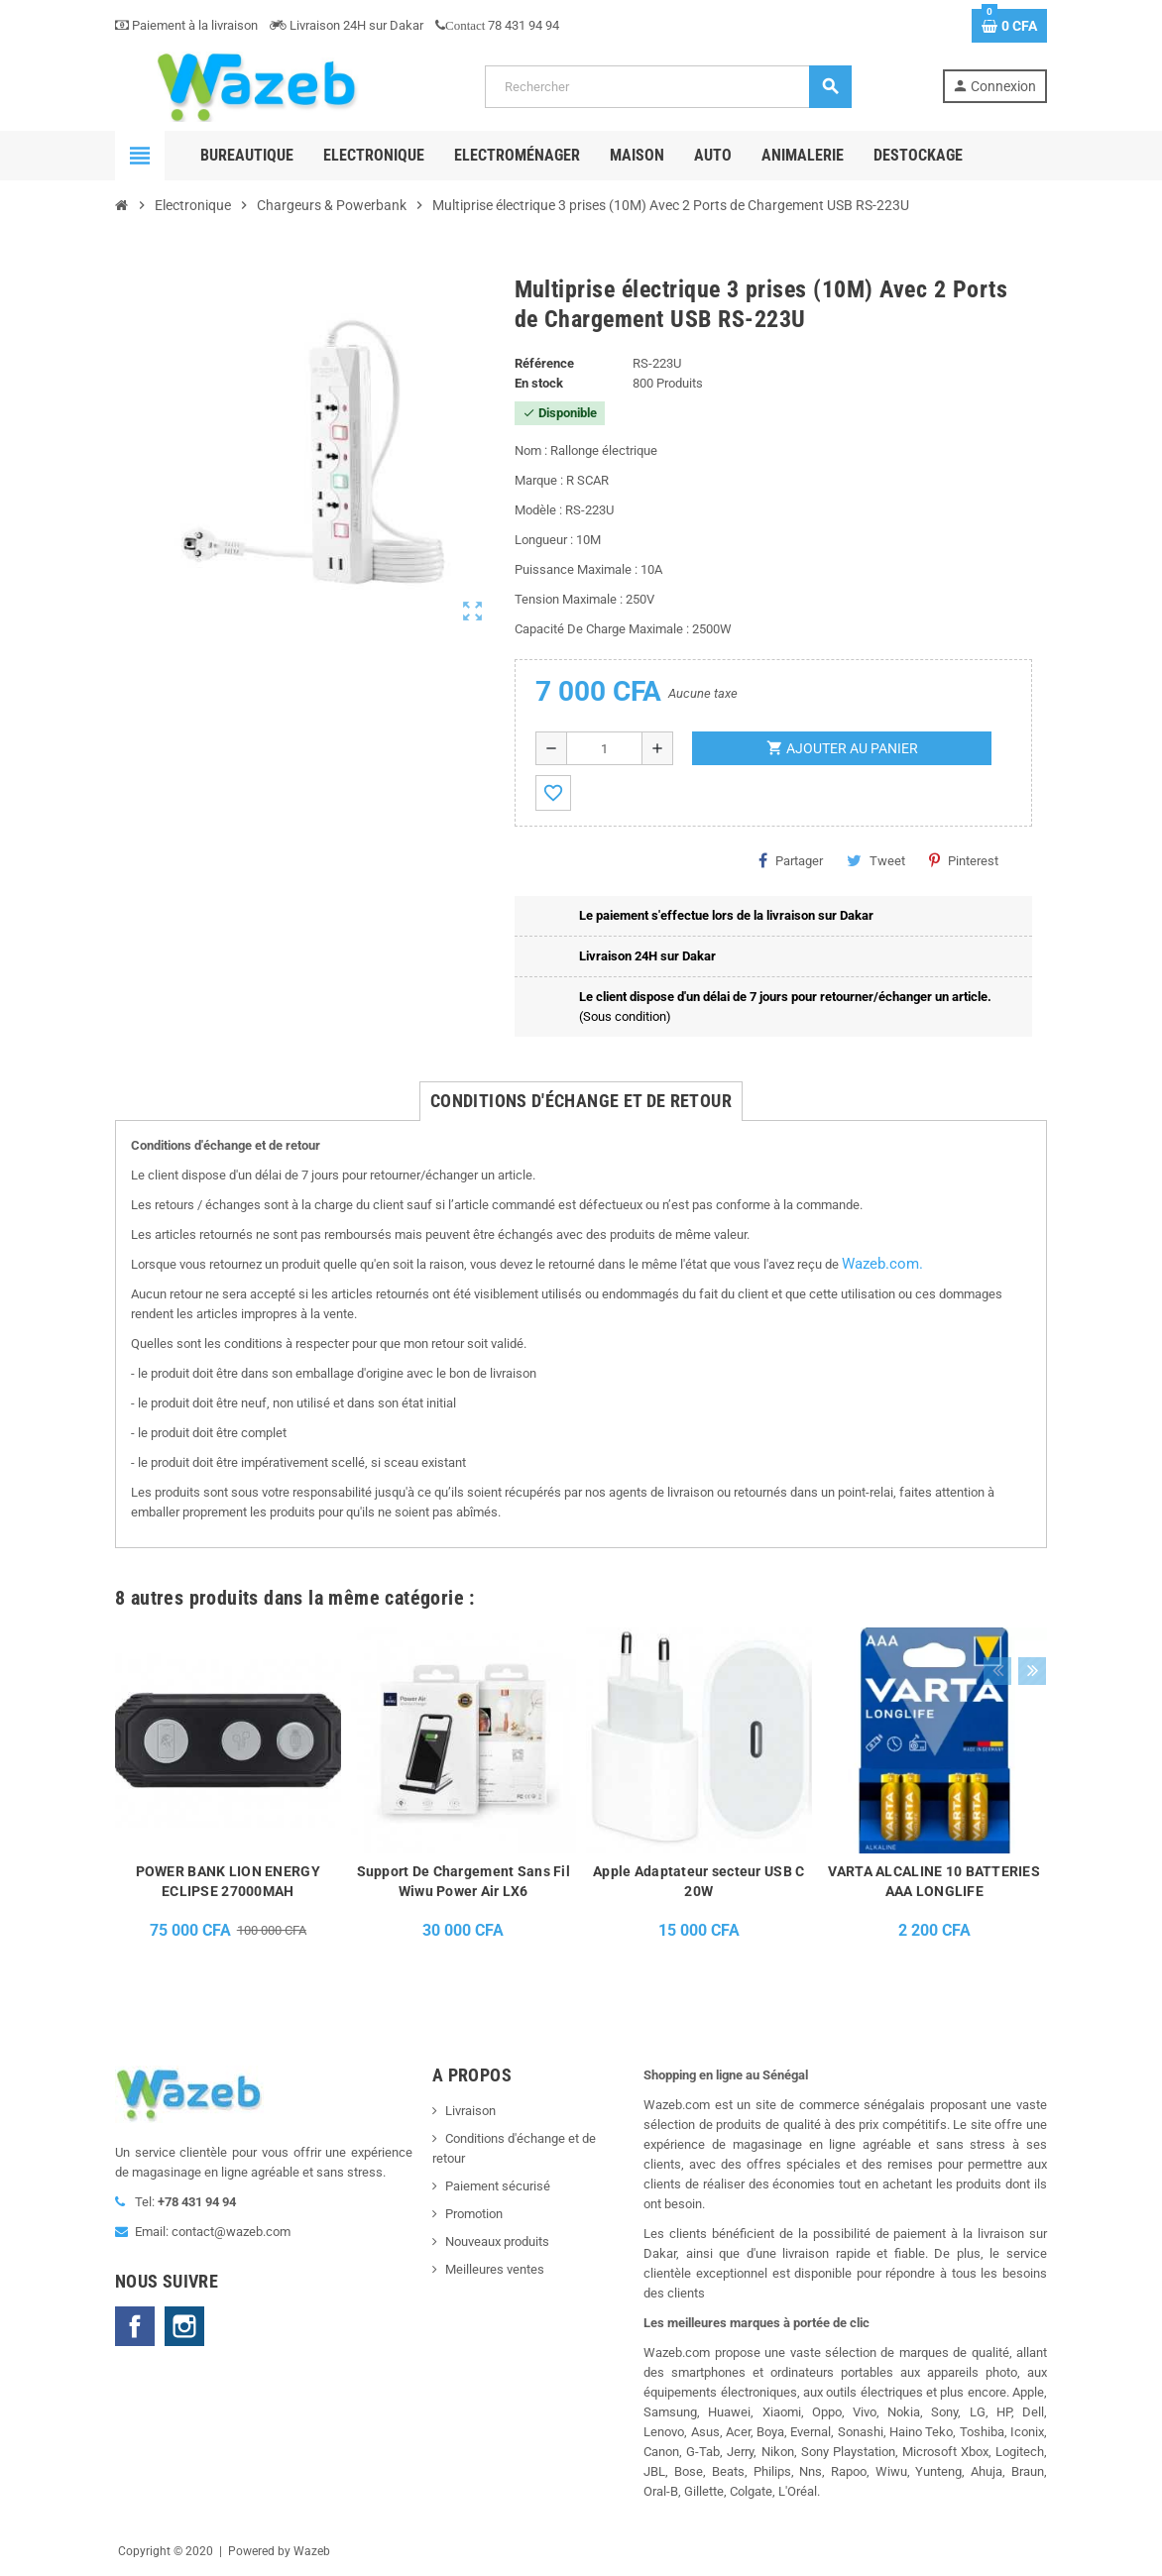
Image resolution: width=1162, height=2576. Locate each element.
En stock (539, 383)
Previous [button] (996, 1593)
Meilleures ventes (494, 2269)
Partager (790, 860)
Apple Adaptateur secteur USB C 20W (698, 1881)
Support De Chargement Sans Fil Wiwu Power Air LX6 (463, 1881)
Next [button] (1027, 1593)
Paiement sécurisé (497, 2186)
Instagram (184, 2326)
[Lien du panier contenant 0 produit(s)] (1009, 26)
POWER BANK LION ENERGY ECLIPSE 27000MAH (228, 1881)
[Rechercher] (668, 86)
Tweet (876, 860)
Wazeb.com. (882, 1264)
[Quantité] (604, 748)
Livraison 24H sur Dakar (346, 25)
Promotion (474, 2213)
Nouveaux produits (497, 2241)
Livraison (470, 2110)
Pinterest (963, 860)
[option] (228, 1799)
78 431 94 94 (497, 25)
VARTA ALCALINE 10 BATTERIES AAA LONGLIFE (934, 1881)
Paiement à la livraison (186, 25)
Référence (544, 363)
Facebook (135, 2326)
